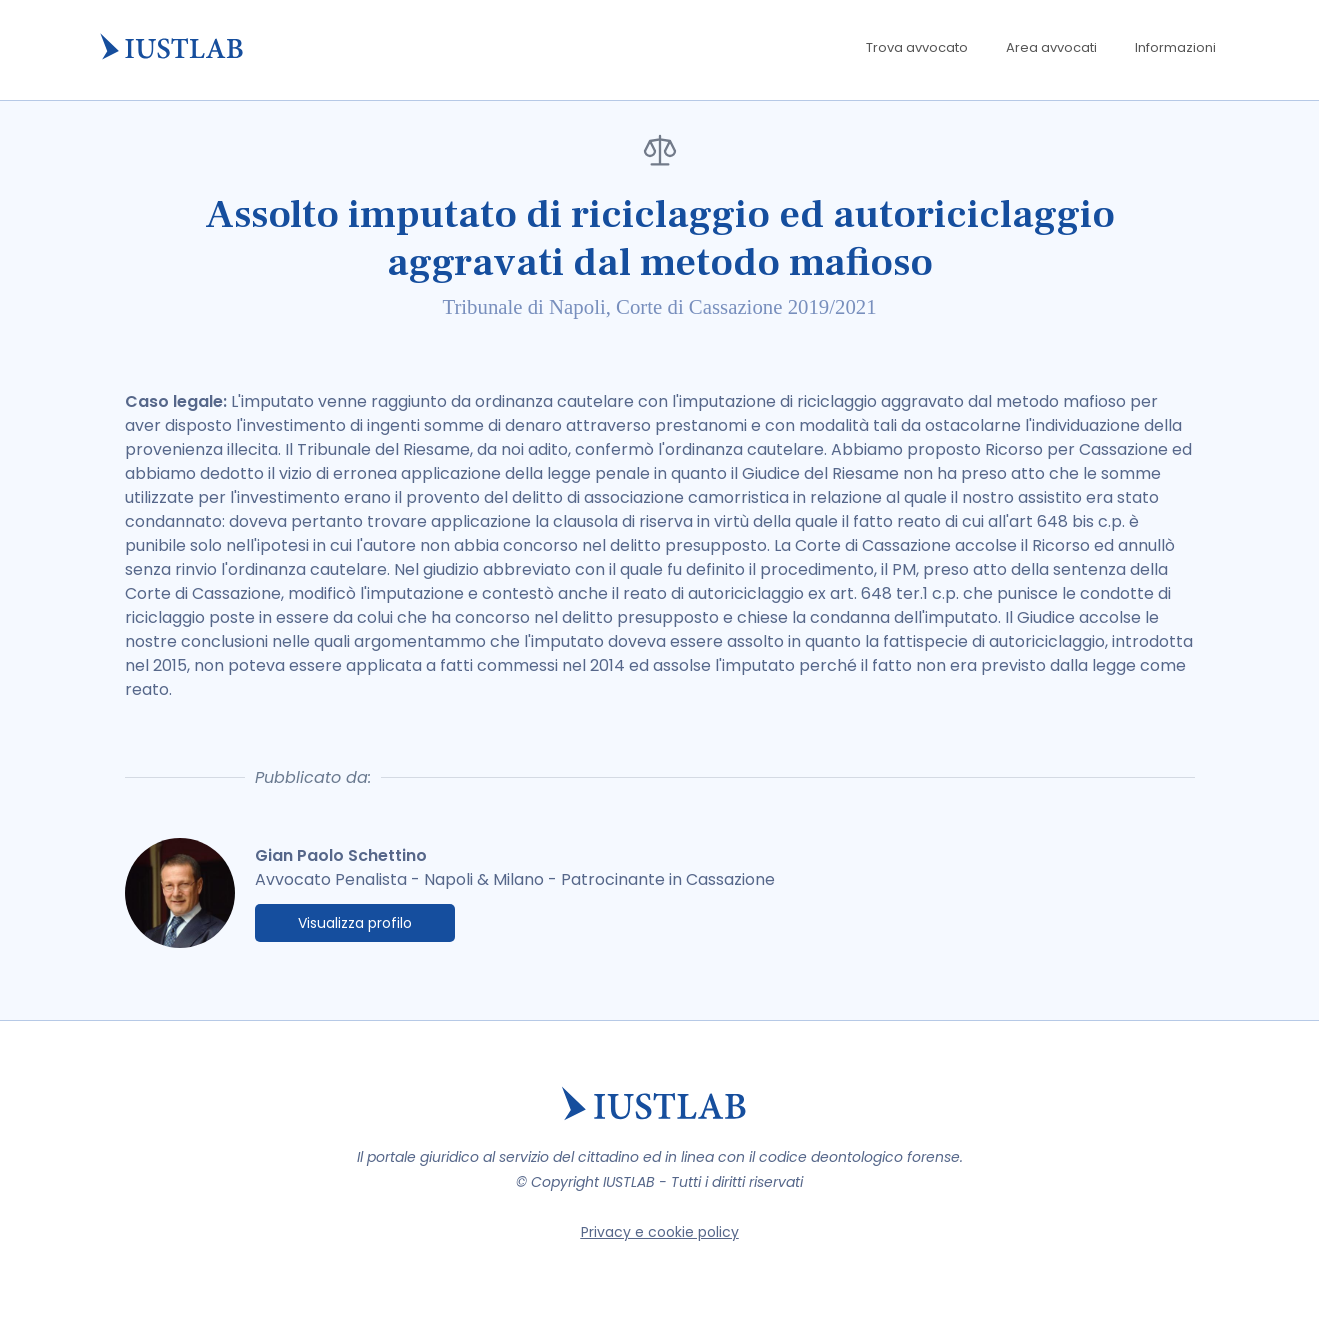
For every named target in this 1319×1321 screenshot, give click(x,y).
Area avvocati (1051, 47)
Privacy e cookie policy (660, 1232)
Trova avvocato (917, 47)
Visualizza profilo (355, 923)
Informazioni (1175, 47)
